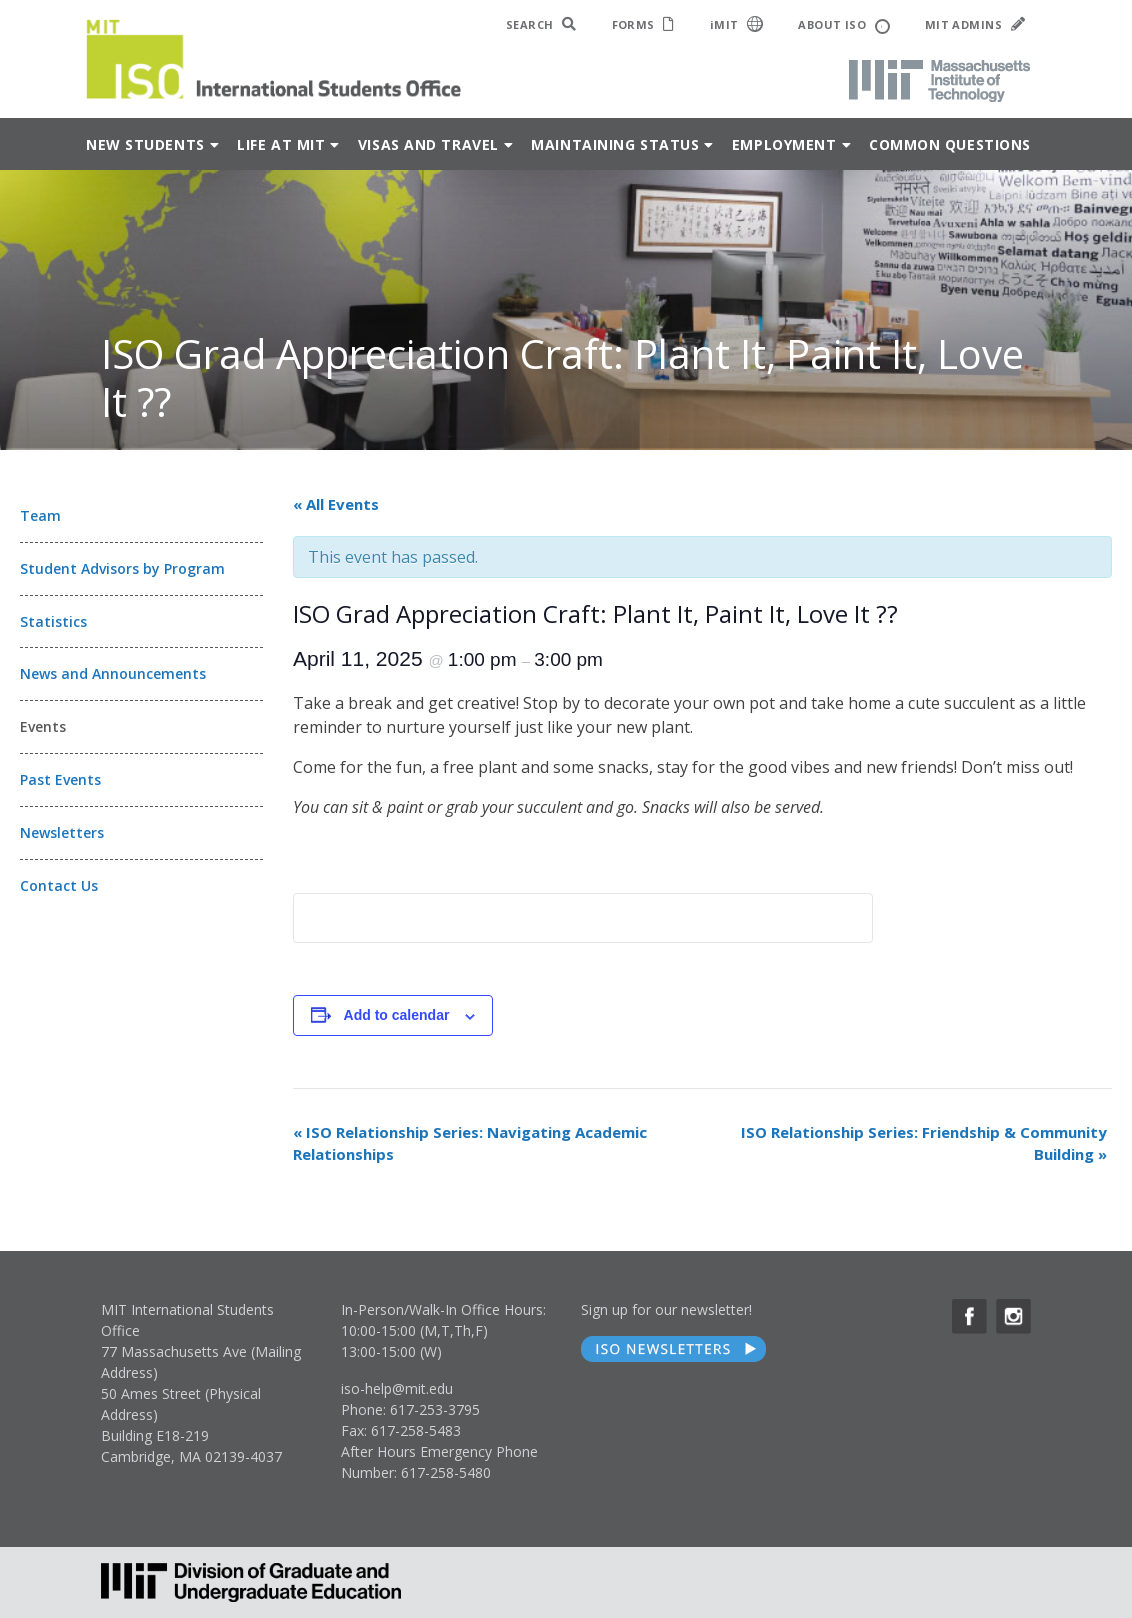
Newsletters (62, 832)
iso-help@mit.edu (397, 1388)
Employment (784, 144)
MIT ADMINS (975, 24)
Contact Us (59, 885)
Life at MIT (281, 144)
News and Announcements (113, 673)
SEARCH (541, 24)
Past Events (60, 779)
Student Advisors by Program (122, 568)
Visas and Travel (428, 144)
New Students (145, 144)
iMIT (737, 24)
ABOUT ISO (843, 25)
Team (40, 515)
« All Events (336, 504)
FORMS (643, 24)
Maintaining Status (615, 144)
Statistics (53, 621)
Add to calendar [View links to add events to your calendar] (397, 1015)
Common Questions (950, 144)
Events (43, 726)
